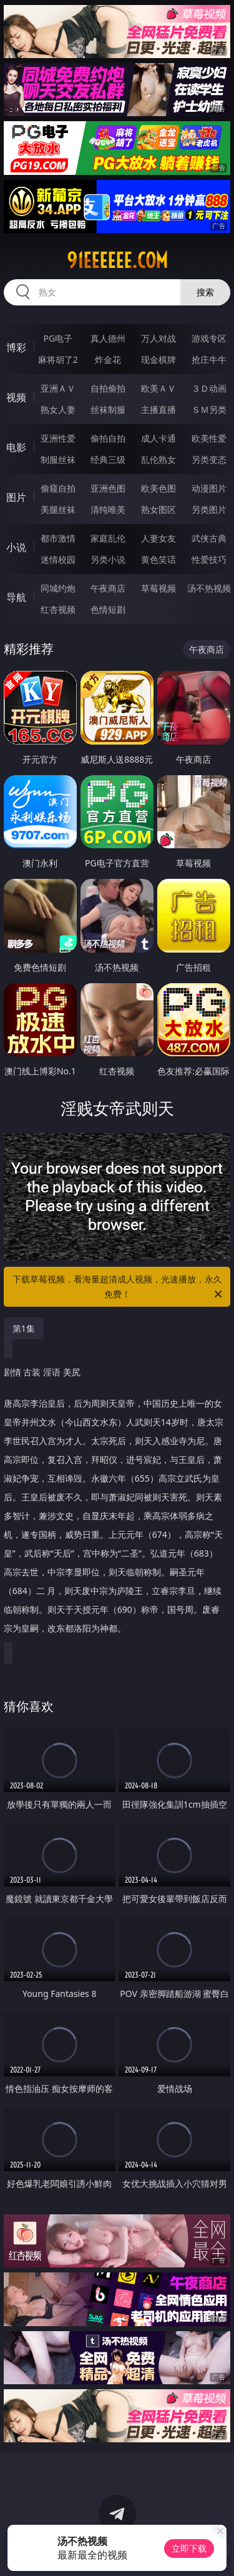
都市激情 (58, 538)
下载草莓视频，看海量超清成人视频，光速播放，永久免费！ (118, 1287)
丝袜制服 (107, 409)
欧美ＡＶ (158, 388)
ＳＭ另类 (209, 409)
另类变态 (209, 459)
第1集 (23, 1328)
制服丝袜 (58, 459)
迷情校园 (58, 559)
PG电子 (57, 338)
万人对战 (158, 338)
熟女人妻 (58, 409)
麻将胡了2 (58, 359)
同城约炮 (58, 588)
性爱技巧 (209, 559)
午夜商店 (107, 588)
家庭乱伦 (107, 538)
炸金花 (108, 359)
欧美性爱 (209, 438)
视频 (16, 397)
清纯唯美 (107, 509)
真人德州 (107, 338)
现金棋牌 (158, 359)
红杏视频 (58, 609)
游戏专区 (209, 338)
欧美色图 (158, 488)
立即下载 (189, 2548)
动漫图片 (209, 488)
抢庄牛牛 (209, 359)
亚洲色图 (107, 488)
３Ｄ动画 (209, 388)
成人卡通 (158, 438)
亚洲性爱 (58, 438)
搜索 (205, 292)
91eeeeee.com (117, 260)
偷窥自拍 (58, 488)
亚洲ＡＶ (58, 388)
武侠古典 (209, 538)
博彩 (16, 347)
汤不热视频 (209, 588)
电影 (16, 447)
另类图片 (209, 509)
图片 (16, 497)
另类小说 (107, 559)
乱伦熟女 (158, 459)
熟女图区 (158, 509)
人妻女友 (158, 538)
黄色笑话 (158, 559)
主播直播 (158, 409)
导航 (16, 597)
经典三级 (107, 459)
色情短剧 (107, 609)
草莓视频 (158, 588)
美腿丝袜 (58, 509)
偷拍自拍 (107, 438)
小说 (16, 547)
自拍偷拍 (107, 388)
